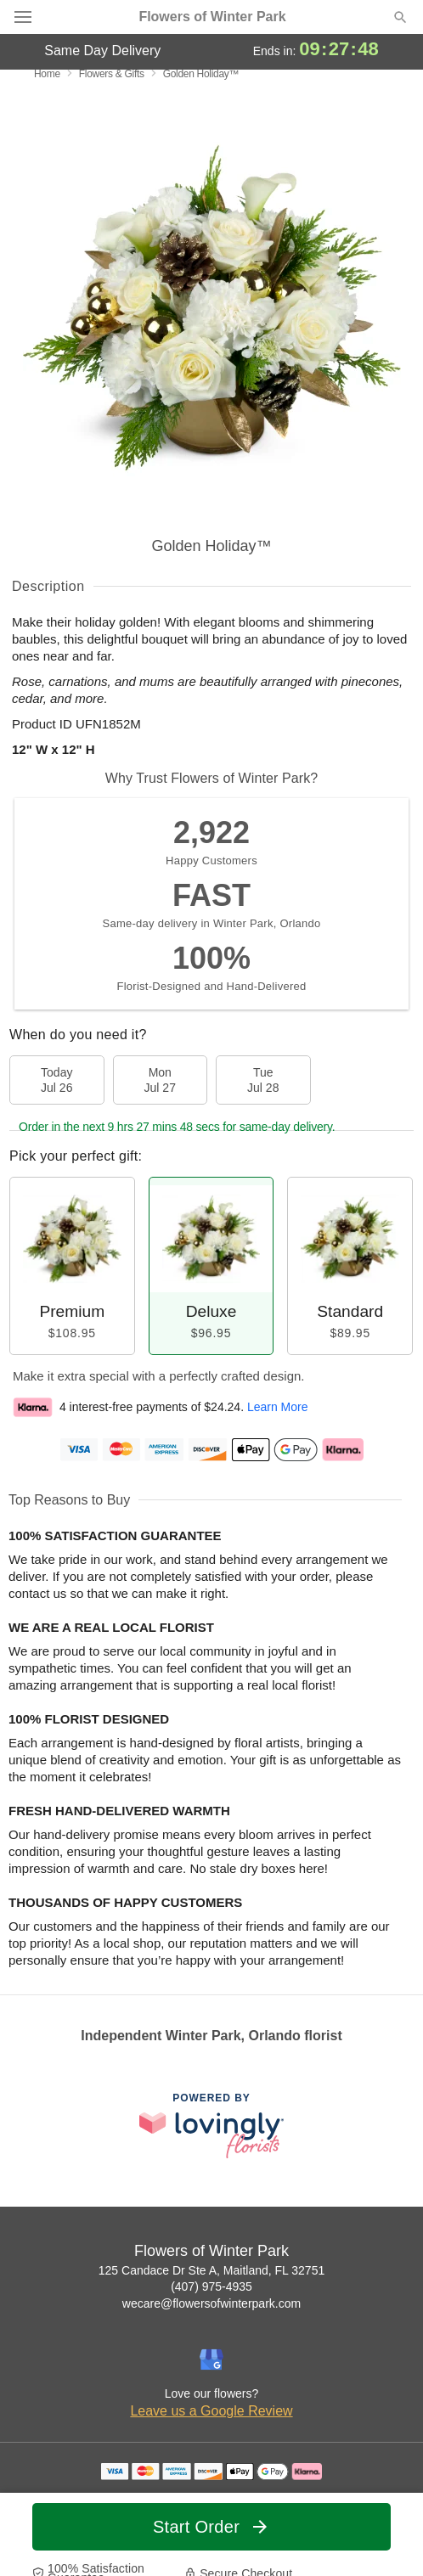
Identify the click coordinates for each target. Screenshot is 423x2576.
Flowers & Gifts (111, 74)
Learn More (277, 1407)
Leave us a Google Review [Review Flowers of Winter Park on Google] (211, 2411)
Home (47, 74)
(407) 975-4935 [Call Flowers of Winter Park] (211, 2286)
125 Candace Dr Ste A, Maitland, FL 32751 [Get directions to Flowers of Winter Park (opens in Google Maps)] (211, 2270)
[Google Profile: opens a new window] (211, 2359)
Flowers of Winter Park (211, 17)
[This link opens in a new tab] (211, 2125)
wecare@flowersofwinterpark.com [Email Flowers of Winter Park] (211, 2303)
